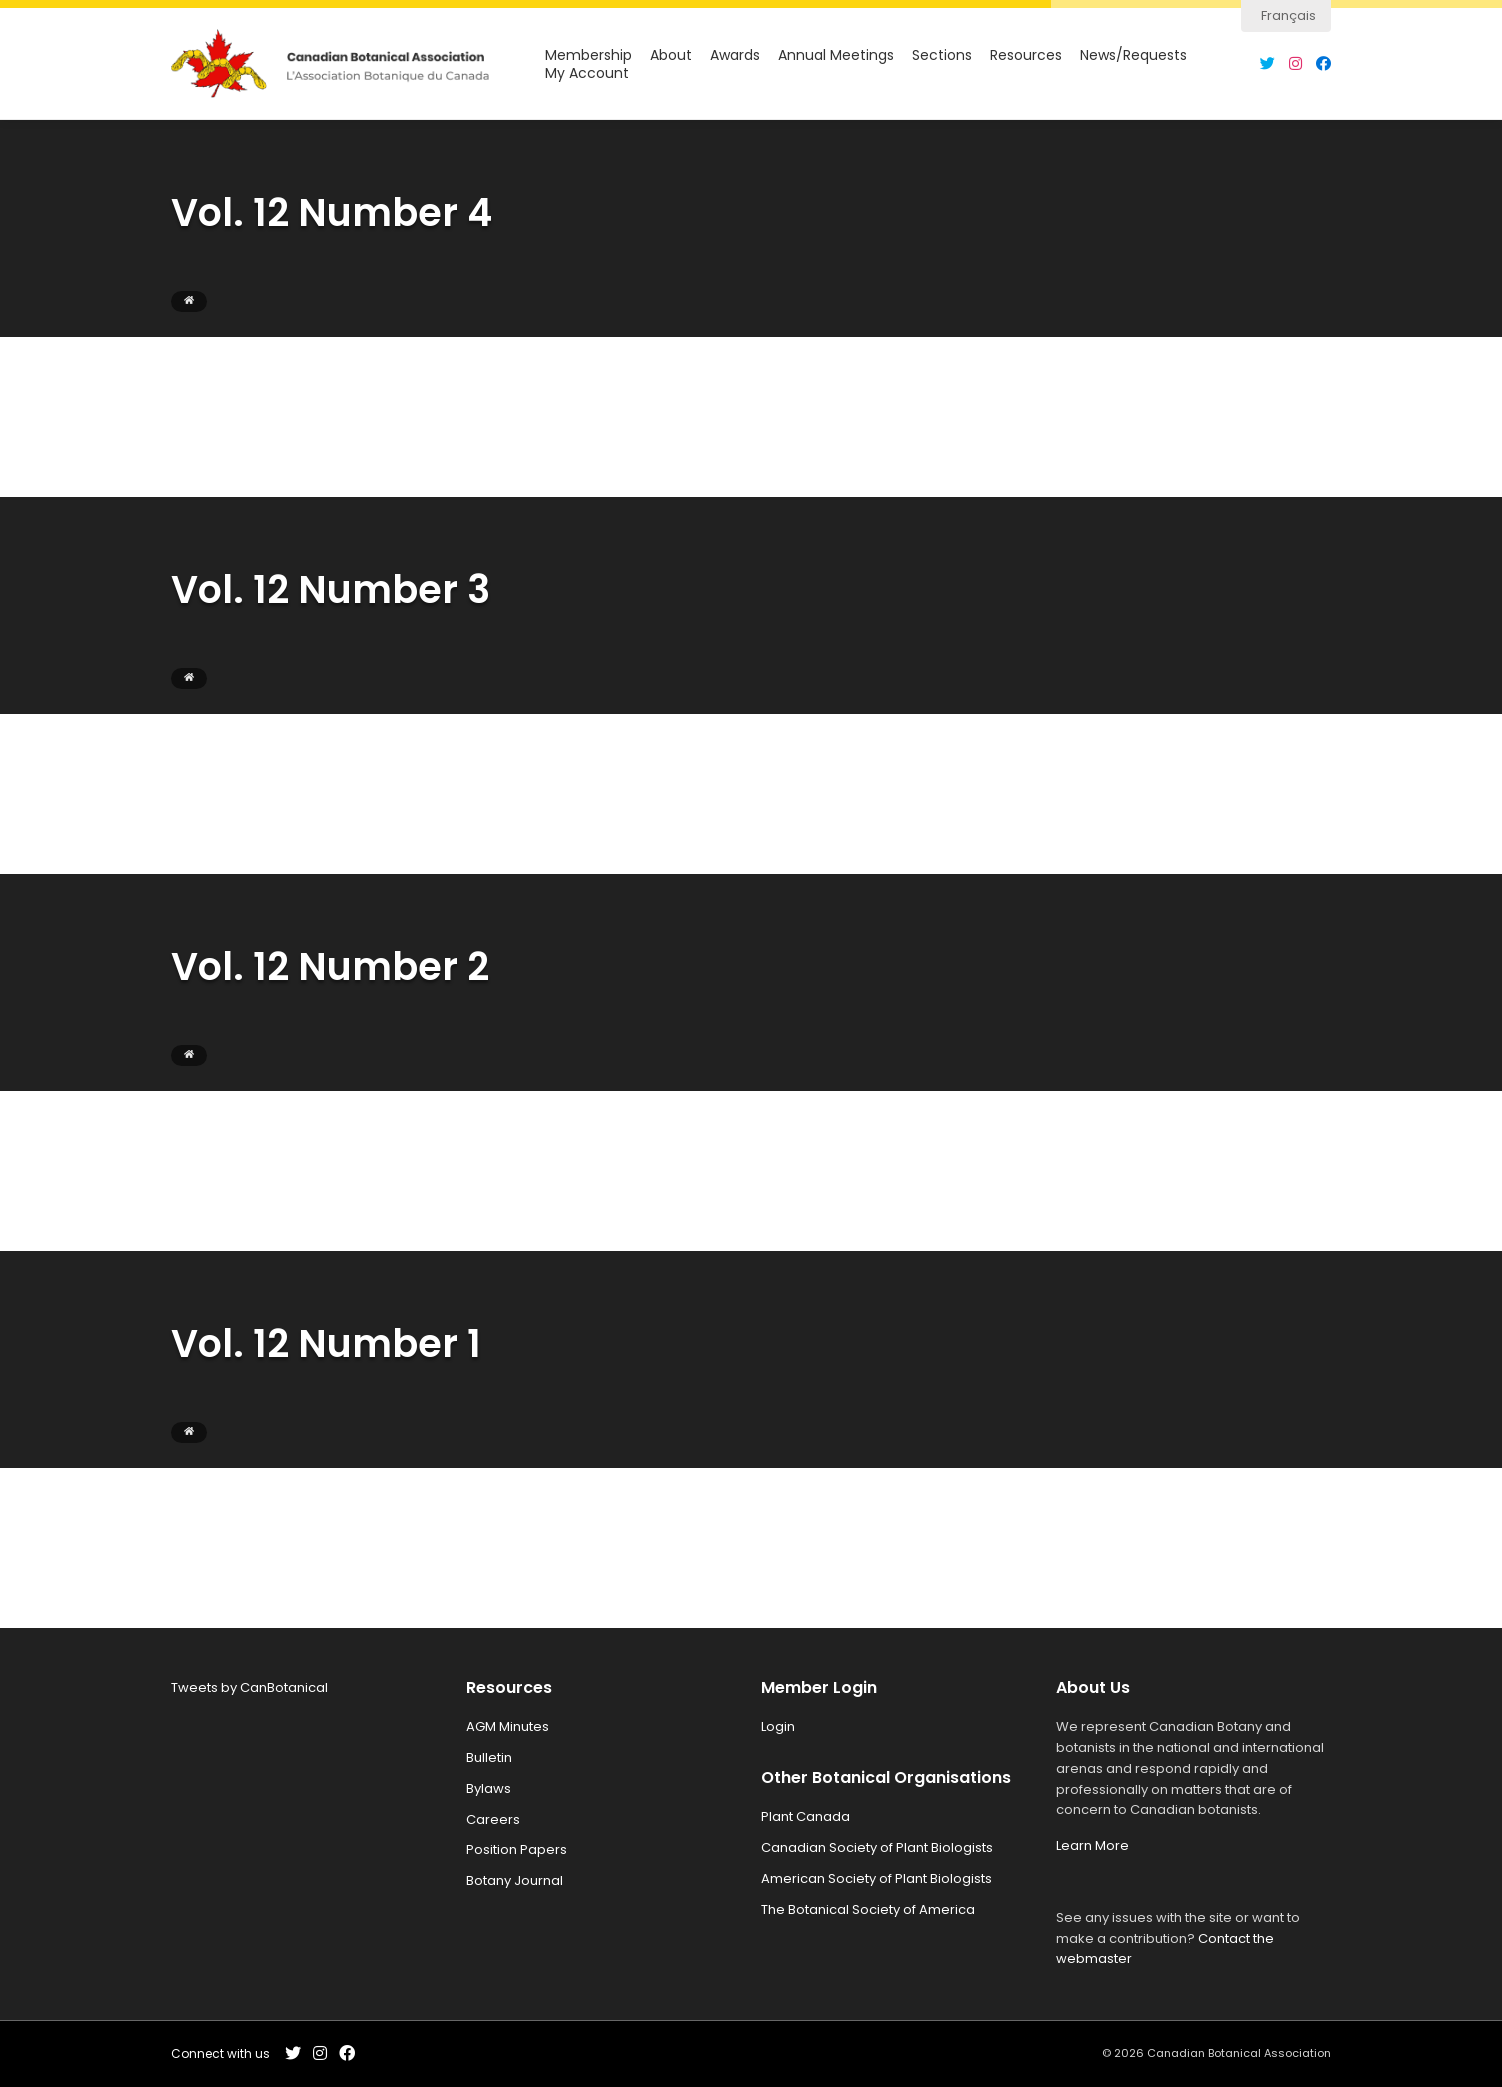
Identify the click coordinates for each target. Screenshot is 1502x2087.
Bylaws (488, 1788)
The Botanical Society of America (868, 1909)
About (671, 55)
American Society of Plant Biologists (876, 1878)
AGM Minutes (507, 1726)
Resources (1026, 55)
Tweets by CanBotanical (249, 1687)
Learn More (1092, 1845)
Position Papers (516, 1849)
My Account (587, 73)
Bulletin (489, 1757)
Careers (493, 1819)
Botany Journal (514, 1880)
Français (1288, 15)
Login (778, 1726)
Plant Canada (805, 1816)
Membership (588, 55)
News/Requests (1133, 55)
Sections (942, 55)
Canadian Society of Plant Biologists (877, 1847)
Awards (735, 55)
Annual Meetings (836, 55)
